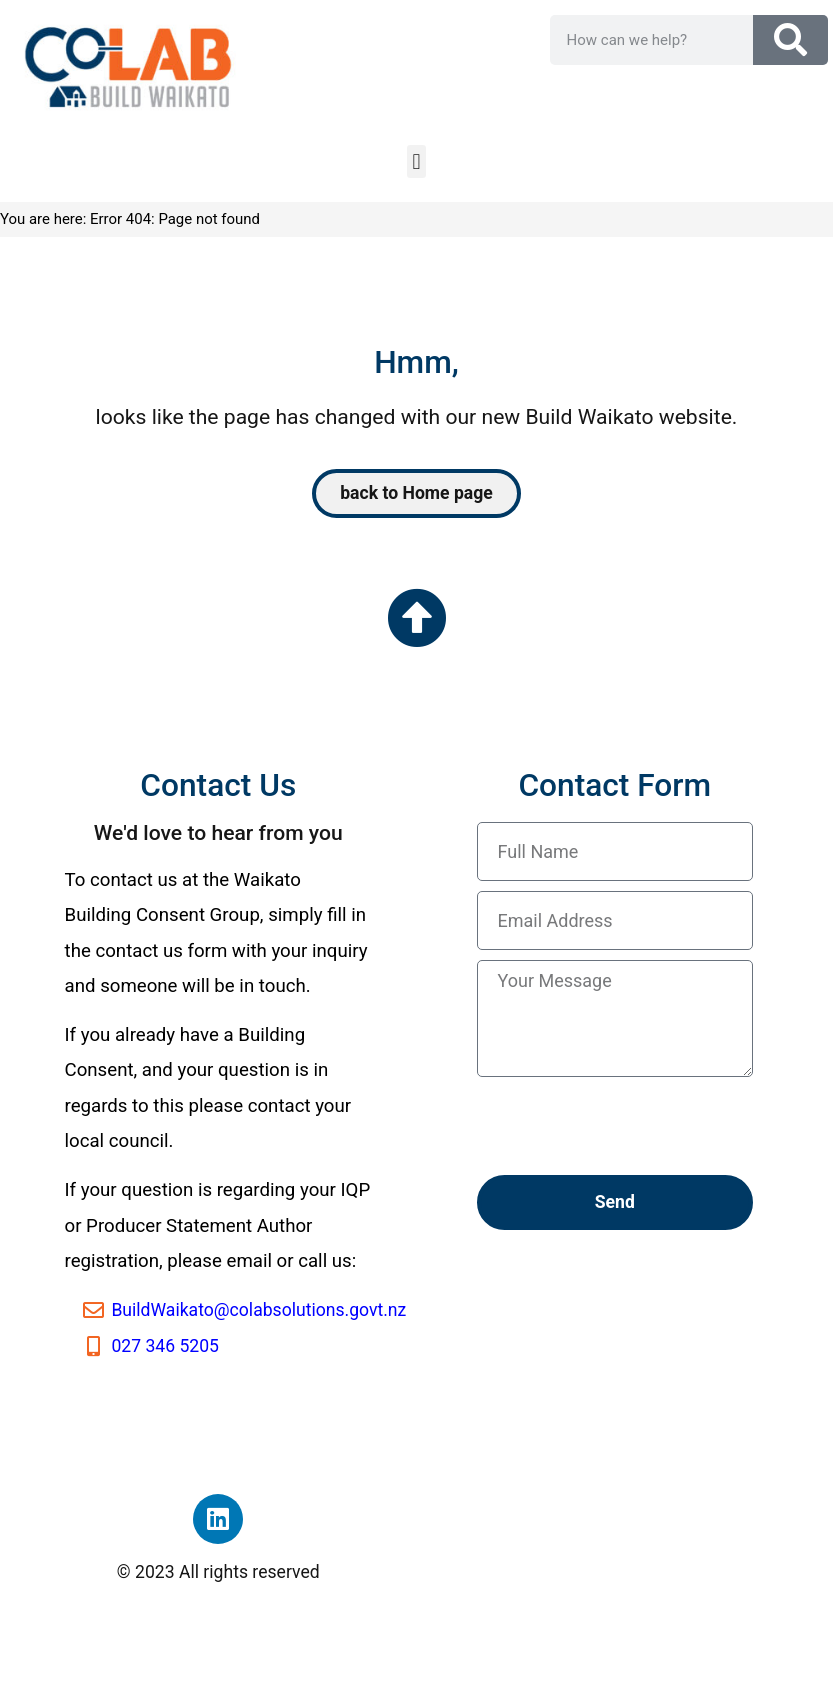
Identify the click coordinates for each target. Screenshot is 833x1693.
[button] (416, 161)
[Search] (790, 40)
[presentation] (629, 1126)
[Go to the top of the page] (417, 618)
